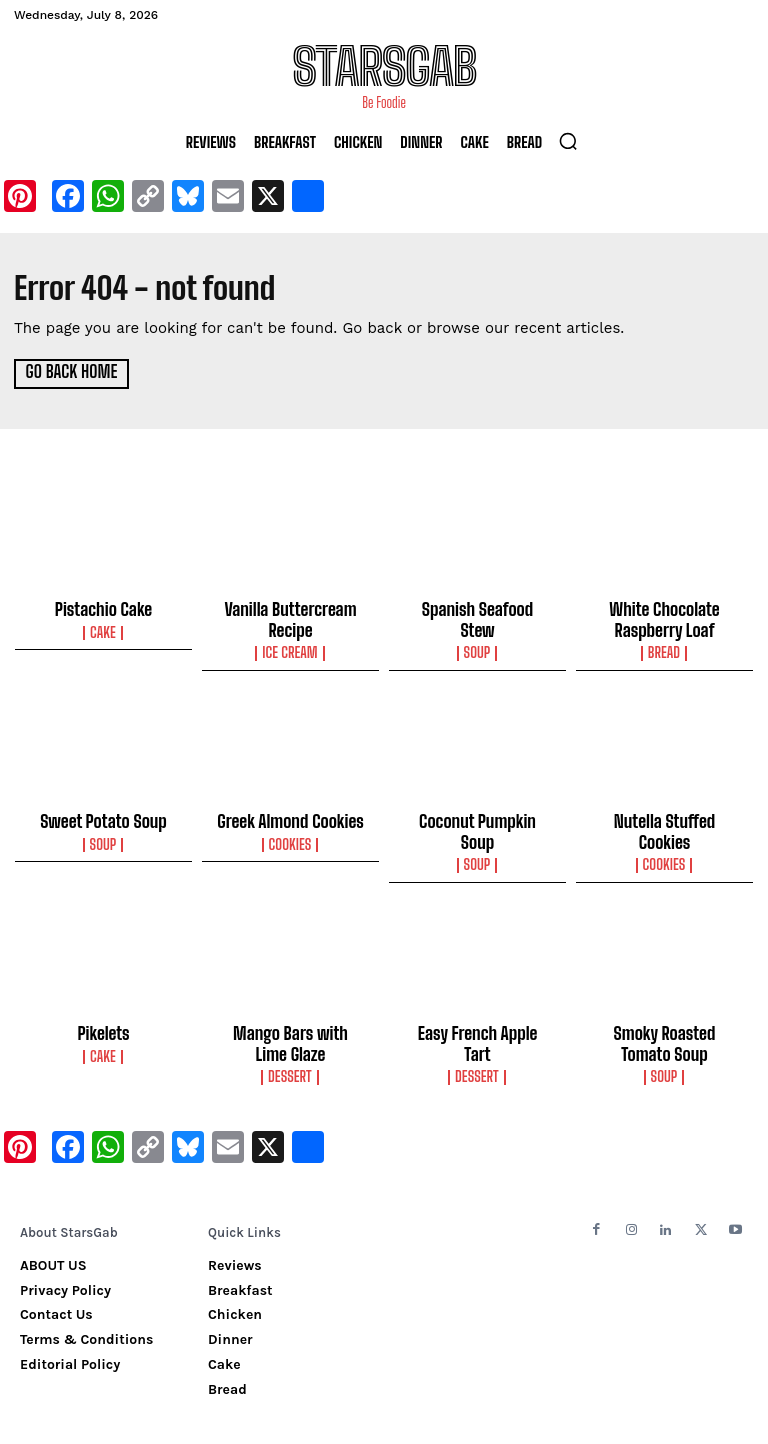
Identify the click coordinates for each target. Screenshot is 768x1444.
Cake (103, 630)
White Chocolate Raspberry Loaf (664, 618)
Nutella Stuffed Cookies (664, 815)
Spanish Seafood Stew (477, 609)
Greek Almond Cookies (290, 815)
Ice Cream (291, 648)
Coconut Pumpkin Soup (478, 815)
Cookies (290, 836)
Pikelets (104, 1004)
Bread (664, 648)
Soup (478, 630)
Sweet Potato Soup (103, 815)
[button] (568, 141)
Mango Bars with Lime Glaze (291, 1013)
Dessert (290, 1043)
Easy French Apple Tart (477, 1004)
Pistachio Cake (104, 609)
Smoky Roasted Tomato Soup (664, 1013)
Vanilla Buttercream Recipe (290, 618)
